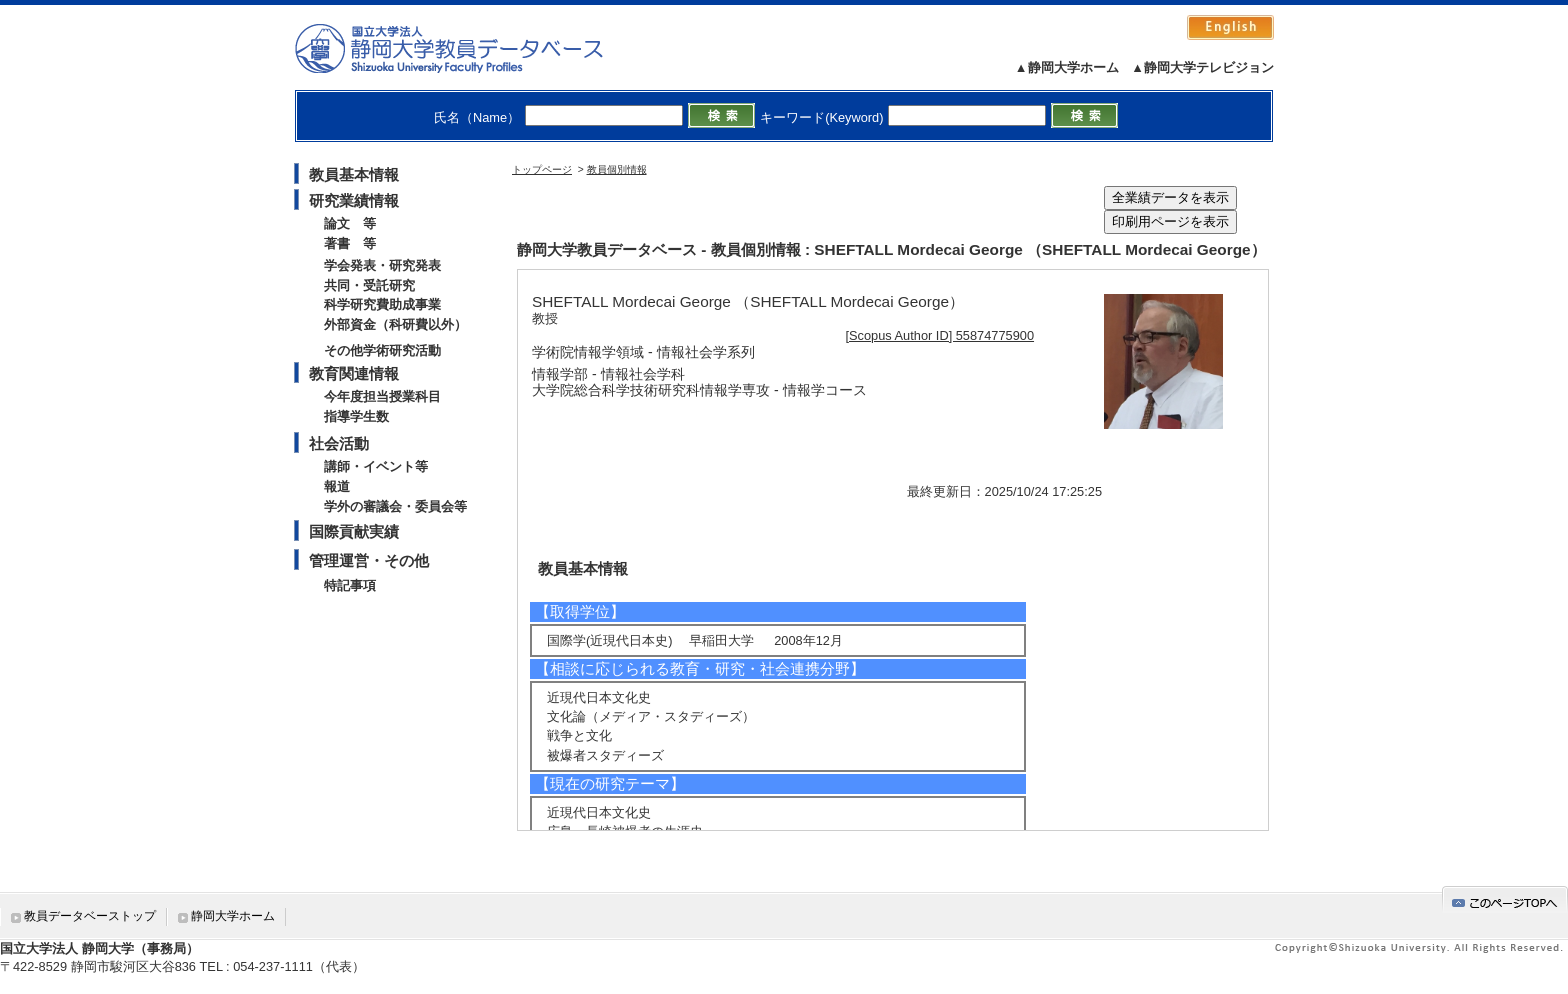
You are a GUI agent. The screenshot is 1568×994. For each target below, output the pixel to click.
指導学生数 (356, 416)
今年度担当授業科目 (382, 396)
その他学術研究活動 (382, 350)
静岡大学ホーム (233, 916)
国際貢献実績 (354, 531)
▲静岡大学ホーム (1067, 67)
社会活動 (339, 443)
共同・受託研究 (369, 285)
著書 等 (350, 243)
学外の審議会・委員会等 (395, 506)
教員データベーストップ (90, 916)
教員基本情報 (354, 174)
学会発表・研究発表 (382, 265)
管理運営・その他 (369, 560)
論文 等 (350, 223)
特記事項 (350, 585)
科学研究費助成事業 (382, 304)
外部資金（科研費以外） (395, 324)
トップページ (542, 169)
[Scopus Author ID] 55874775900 (940, 335)
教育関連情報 (354, 373)
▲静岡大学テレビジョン (1202, 67)
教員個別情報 (617, 169)
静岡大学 (469, 48)
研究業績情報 (354, 200)
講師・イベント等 (376, 466)
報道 (337, 486)
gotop (1505, 899)
